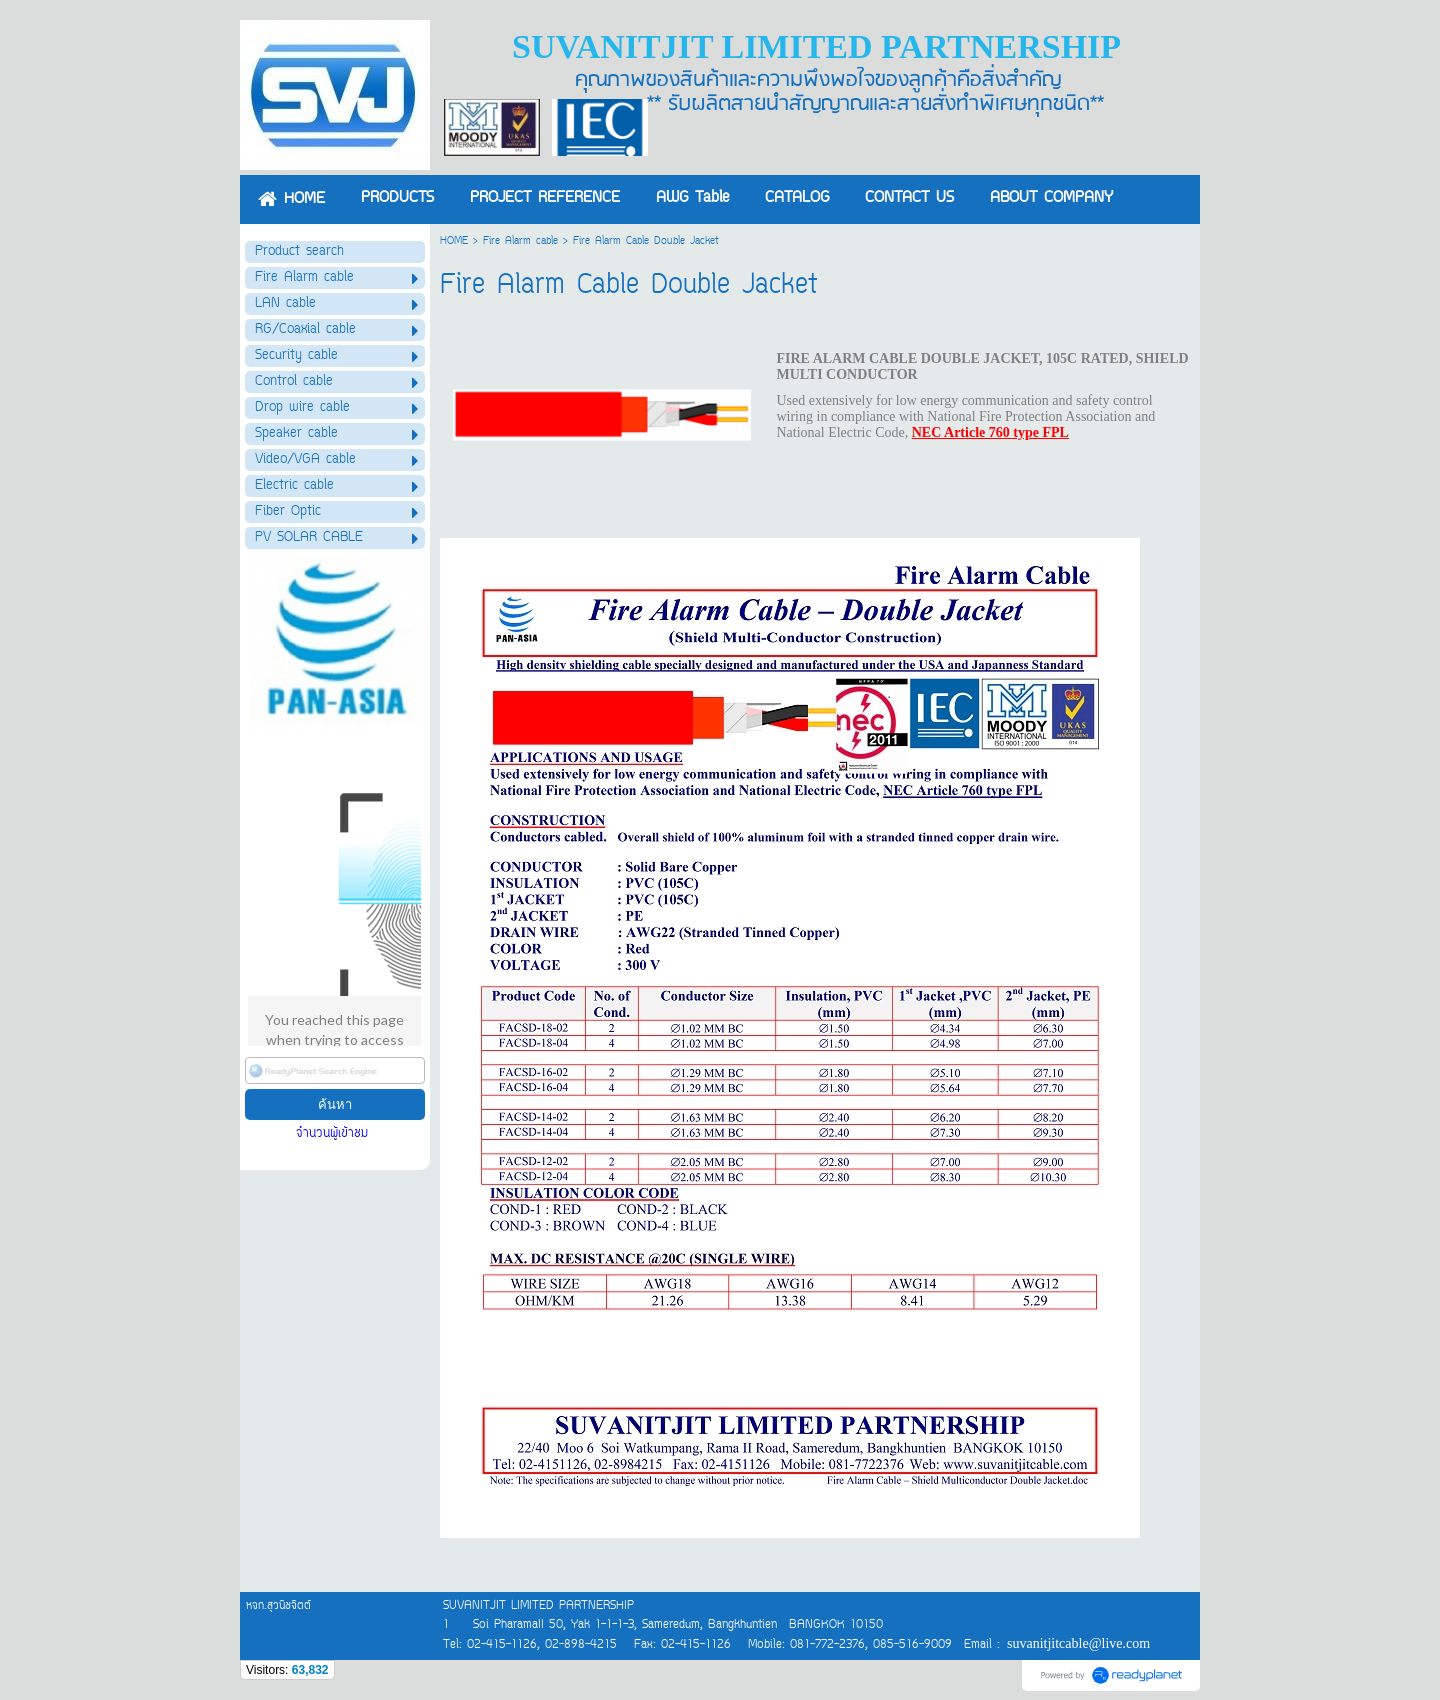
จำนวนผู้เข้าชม (335, 1133)
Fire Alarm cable (520, 241)
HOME (454, 241)
